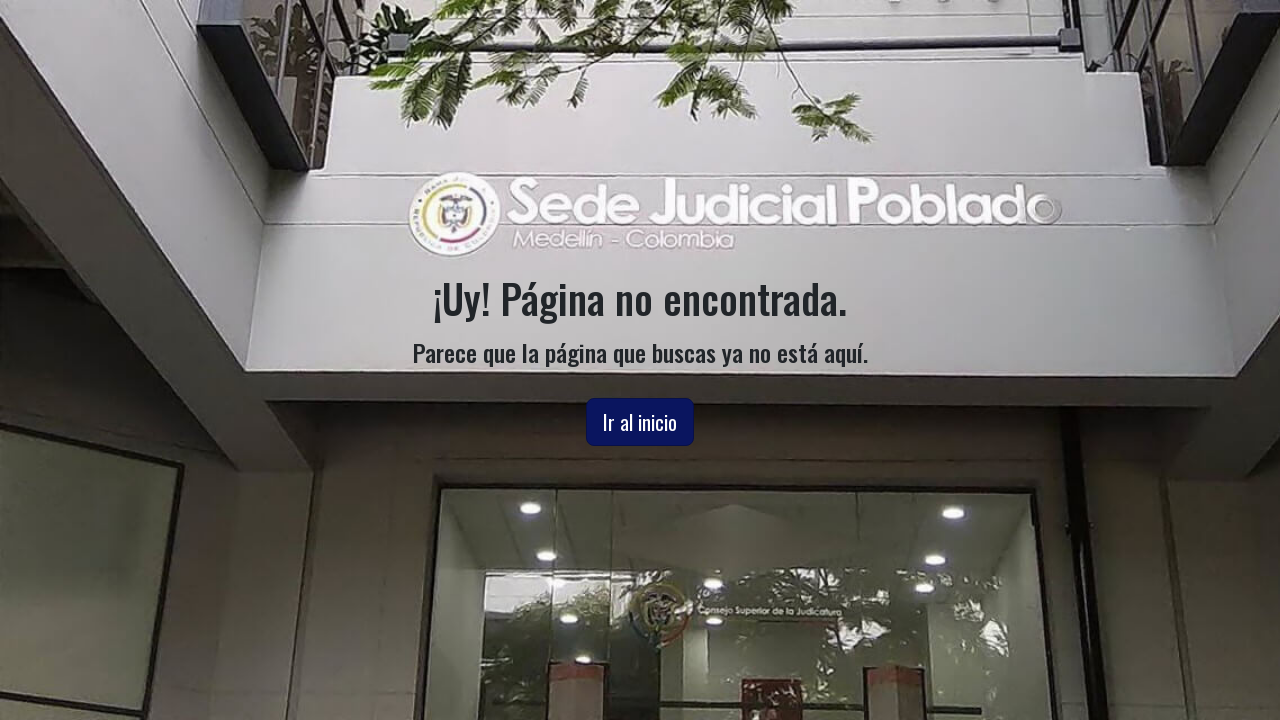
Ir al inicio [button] (640, 422)
